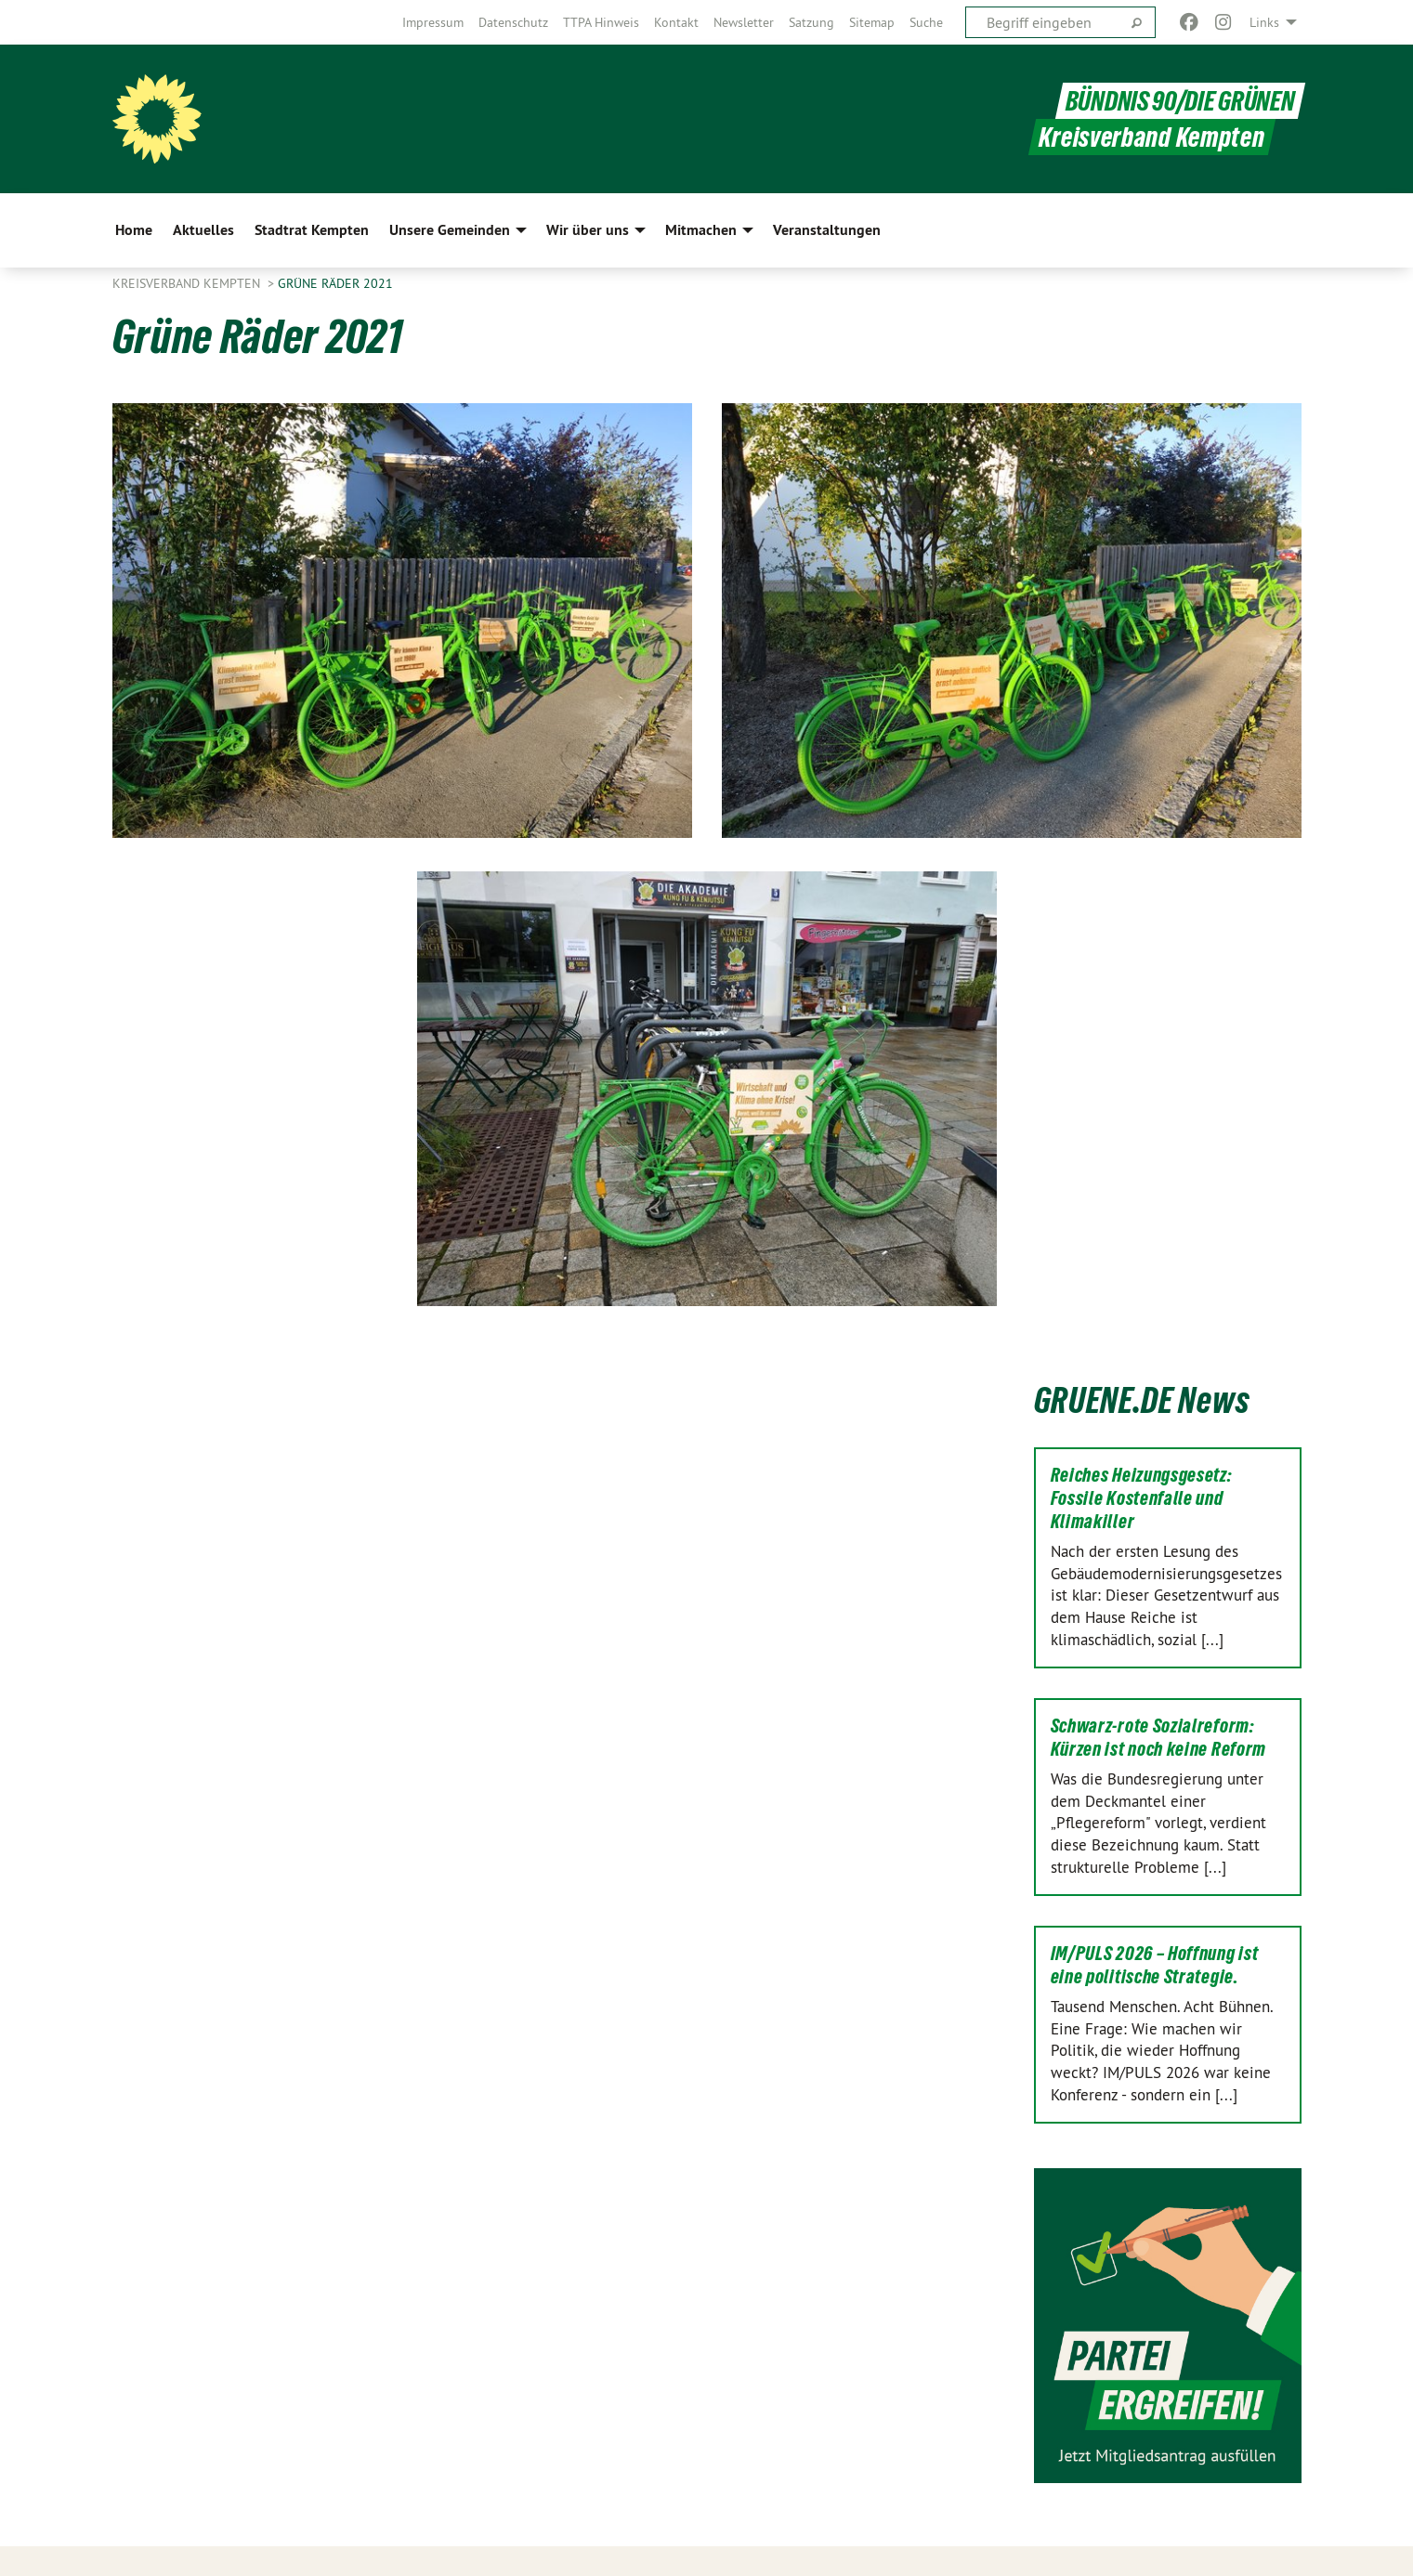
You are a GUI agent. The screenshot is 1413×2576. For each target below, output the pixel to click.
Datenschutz (513, 22)
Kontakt (676, 22)
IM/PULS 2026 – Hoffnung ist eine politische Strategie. (1155, 1965)
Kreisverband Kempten (188, 283)
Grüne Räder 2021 (335, 283)
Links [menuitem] (1264, 22)
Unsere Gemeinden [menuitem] (449, 230)
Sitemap (872, 22)
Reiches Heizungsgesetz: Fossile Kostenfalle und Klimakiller (1142, 1498)
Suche (926, 22)
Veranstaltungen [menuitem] (827, 230)
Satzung (811, 22)
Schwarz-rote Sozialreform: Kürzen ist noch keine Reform (1159, 1737)
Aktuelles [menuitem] (203, 230)
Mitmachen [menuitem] (701, 230)
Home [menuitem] (133, 230)
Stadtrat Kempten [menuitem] (312, 230)
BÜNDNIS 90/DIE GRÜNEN (1180, 100)
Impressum (433, 22)
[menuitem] (433, 22)
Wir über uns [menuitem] (587, 230)
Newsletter (743, 22)
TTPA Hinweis (601, 22)
